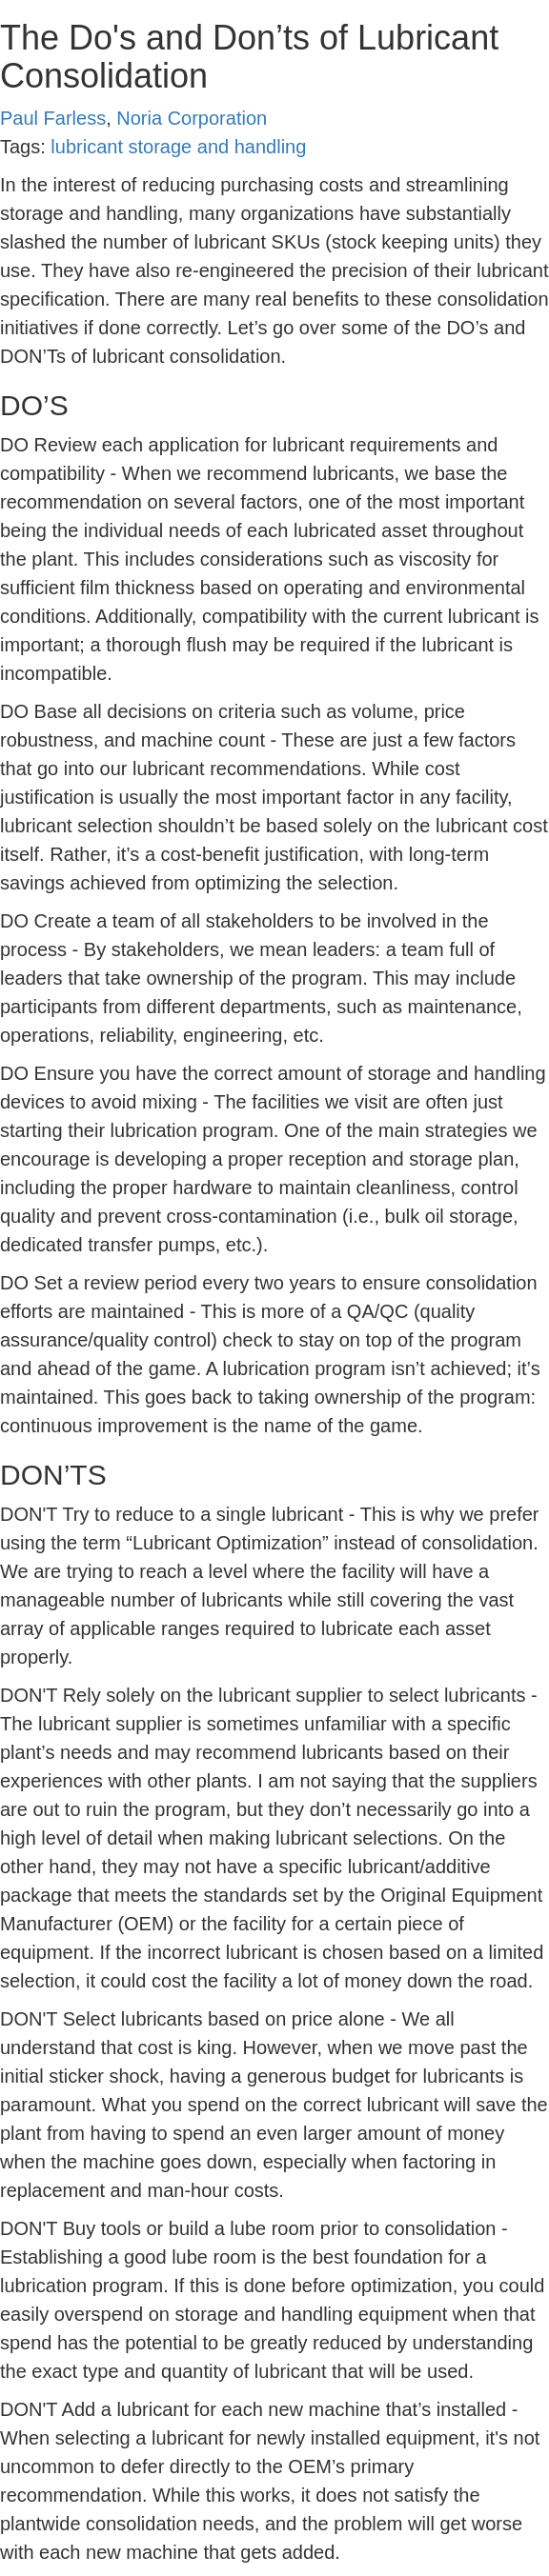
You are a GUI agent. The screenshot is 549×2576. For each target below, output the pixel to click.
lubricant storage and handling (178, 146)
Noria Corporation (191, 118)
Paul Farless (53, 118)
